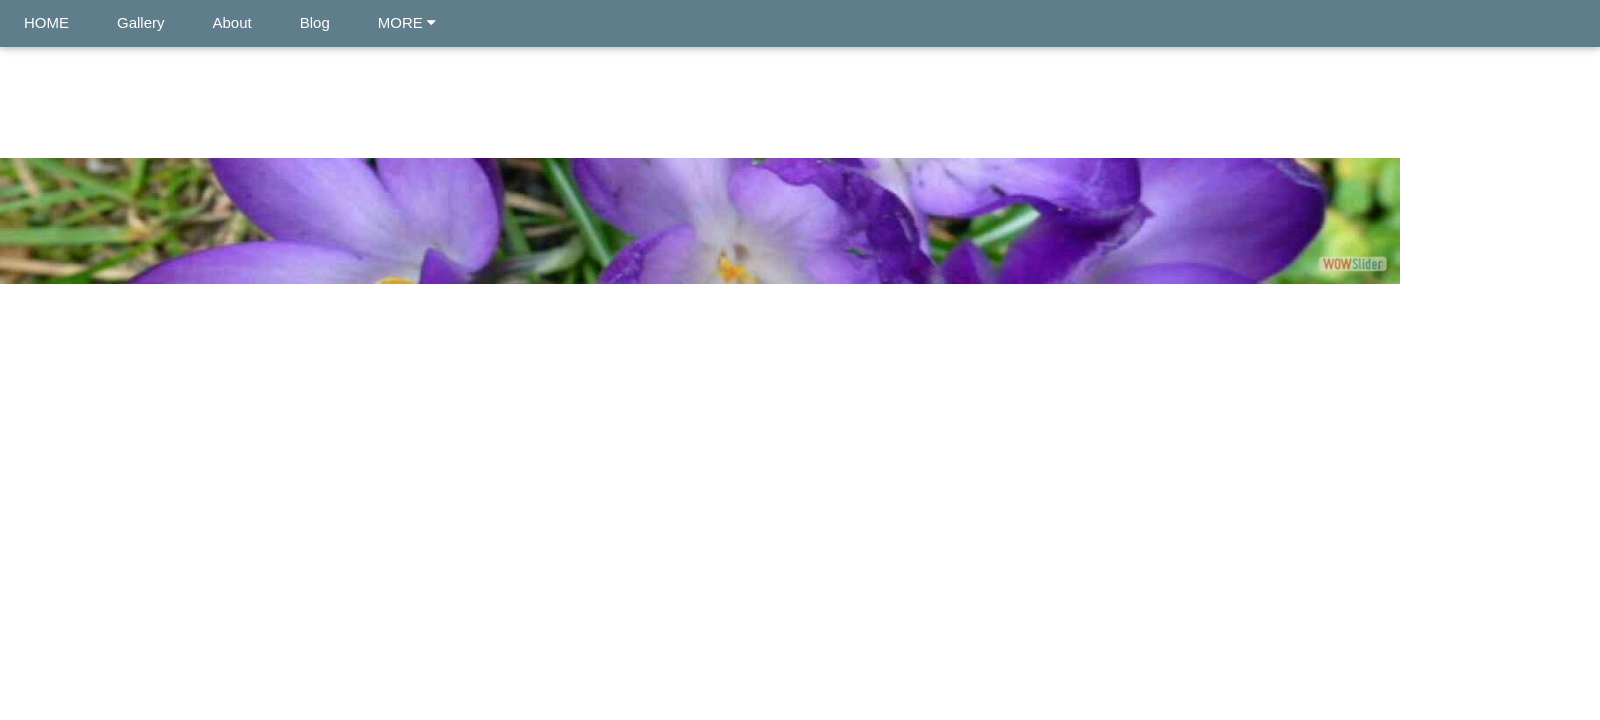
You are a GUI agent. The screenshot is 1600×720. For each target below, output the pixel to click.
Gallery (141, 22)
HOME (46, 22)
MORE (407, 22)
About (232, 22)
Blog (315, 22)
